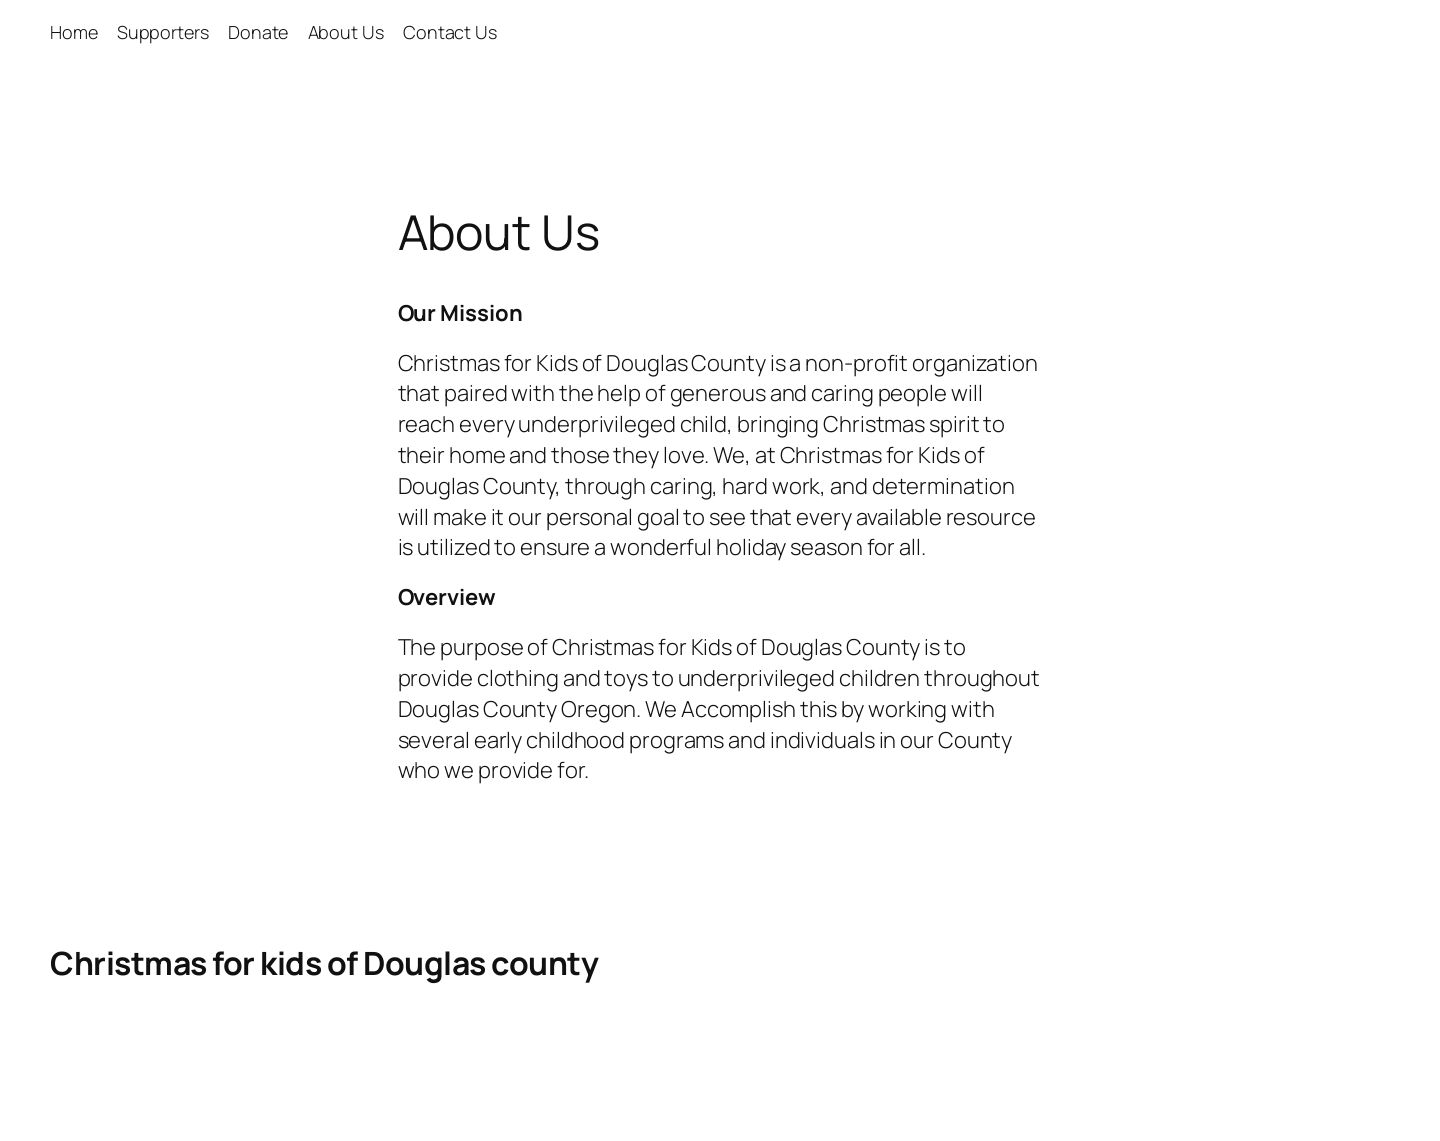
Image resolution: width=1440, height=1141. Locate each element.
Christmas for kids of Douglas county (324, 963)
